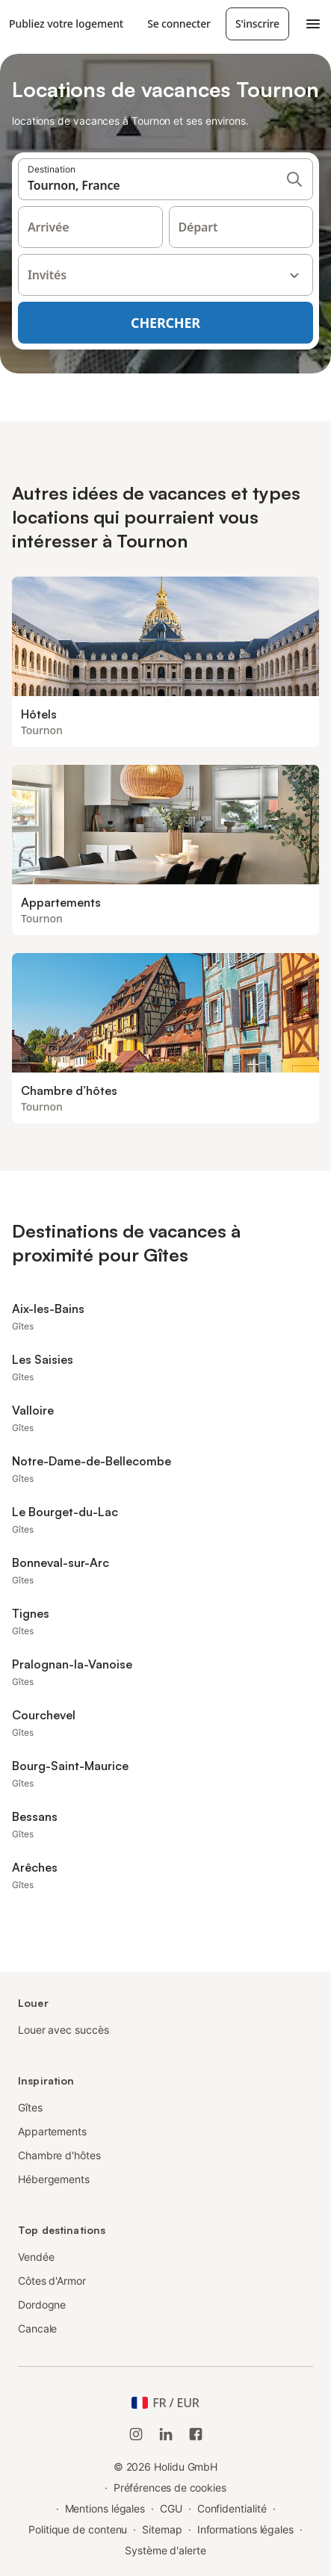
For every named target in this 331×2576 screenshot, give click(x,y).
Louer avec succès (63, 2029)
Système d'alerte (165, 2550)
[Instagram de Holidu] (136, 2434)
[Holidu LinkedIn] (165, 2434)
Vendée (36, 2256)
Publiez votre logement (66, 23)
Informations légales (245, 2529)
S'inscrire (257, 23)
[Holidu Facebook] (195, 2434)
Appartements (52, 2131)
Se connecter (179, 23)
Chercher (165, 323)
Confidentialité (232, 2508)
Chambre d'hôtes (59, 2155)
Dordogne (42, 2304)
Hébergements (54, 2179)
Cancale (37, 2328)
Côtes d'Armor (52, 2280)
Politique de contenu (77, 2529)
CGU (171, 2508)
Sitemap (162, 2529)
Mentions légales (105, 2508)
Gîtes (30, 2107)
